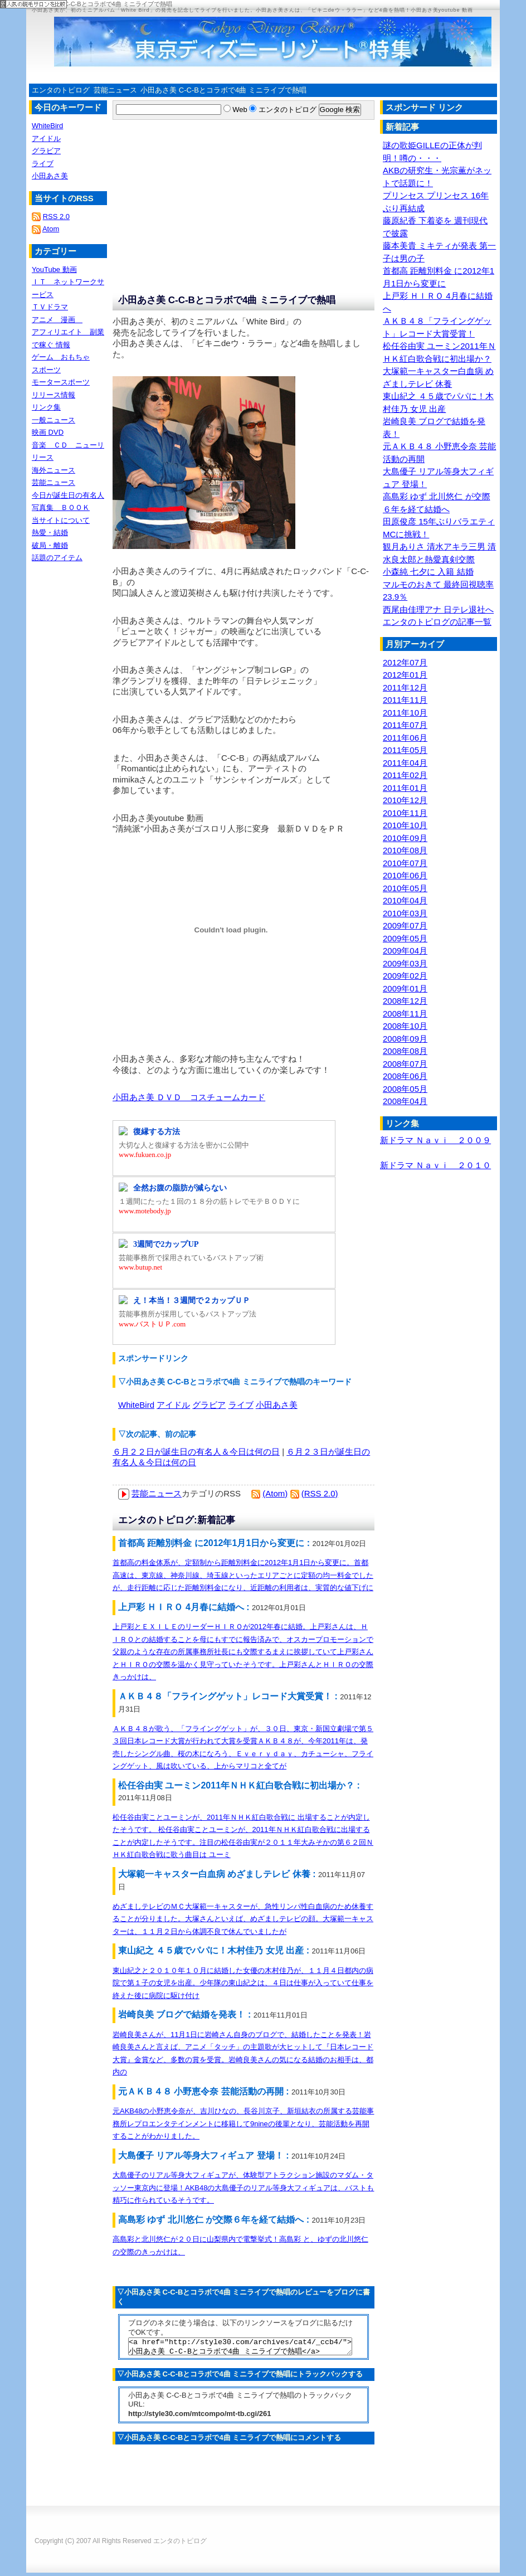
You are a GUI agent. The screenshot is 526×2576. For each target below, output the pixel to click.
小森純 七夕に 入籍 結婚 (428, 571)
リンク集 (46, 407)
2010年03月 (405, 913)
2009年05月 (405, 938)
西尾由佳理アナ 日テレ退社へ (438, 609)
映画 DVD (48, 432)
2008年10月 (405, 1026)
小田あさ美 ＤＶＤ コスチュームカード (189, 1097)
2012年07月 (405, 662)
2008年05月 (405, 1088)
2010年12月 (405, 800)
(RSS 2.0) (319, 1493)
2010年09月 (405, 838)
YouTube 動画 (54, 269)
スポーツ (46, 370)
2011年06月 (405, 737)
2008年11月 (405, 1013)
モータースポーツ (61, 382)
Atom (50, 229)
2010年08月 (405, 850)
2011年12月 (405, 687)
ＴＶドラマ (50, 307)
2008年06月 (405, 1076)
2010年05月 (405, 888)
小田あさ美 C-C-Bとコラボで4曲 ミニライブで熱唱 (223, 90)
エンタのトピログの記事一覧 (437, 621)
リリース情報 (53, 395)
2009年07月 (405, 925)
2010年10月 (405, 825)
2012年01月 (405, 674)
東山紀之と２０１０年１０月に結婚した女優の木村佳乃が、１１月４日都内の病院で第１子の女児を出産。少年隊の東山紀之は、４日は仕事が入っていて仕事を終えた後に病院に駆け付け (243, 1983)
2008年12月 (405, 1000)
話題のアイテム (57, 557)
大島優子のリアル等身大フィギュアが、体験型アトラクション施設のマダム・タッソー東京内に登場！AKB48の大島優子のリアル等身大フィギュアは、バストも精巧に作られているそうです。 (243, 2187)
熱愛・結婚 (50, 532)
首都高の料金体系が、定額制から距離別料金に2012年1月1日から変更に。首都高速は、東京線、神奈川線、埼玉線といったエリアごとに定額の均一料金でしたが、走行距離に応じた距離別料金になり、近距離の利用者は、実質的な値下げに (243, 1575)
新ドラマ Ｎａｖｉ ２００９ (435, 1140)
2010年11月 (405, 813)
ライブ (241, 1404)
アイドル (173, 1404)
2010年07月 (405, 863)
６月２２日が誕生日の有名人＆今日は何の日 (196, 1451)
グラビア (209, 1404)
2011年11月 (405, 699)
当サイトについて (61, 520)
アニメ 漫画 (57, 319)
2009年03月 (405, 963)
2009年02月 (405, 975)
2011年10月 (405, 712)
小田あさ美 (277, 1404)
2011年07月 (405, 725)
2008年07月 (405, 1063)
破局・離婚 (50, 545)
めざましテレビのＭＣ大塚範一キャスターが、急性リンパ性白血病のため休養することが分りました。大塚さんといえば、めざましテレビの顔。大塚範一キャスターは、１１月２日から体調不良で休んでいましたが (243, 1919)
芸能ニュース (115, 90)
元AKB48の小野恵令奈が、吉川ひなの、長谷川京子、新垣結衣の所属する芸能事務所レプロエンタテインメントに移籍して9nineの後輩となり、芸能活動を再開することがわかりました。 (243, 2123)
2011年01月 (405, 788)
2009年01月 (405, 988)
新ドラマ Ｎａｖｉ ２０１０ (435, 1165)
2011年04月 (405, 762)
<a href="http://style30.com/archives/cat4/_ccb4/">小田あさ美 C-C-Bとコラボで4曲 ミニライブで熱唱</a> (240, 2348)
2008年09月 (405, 1038)
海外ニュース (53, 470)
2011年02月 (405, 775)
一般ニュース (53, 420)
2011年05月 (405, 750)
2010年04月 (405, 900)
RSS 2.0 (56, 216)
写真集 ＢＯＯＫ (61, 507)
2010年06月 (405, 875)
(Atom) (275, 1493)
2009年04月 (405, 950)
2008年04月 (405, 1101)
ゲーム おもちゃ (61, 357)
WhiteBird (136, 1404)
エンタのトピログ (61, 90)
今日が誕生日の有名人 (68, 495)
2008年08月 (405, 1051)
